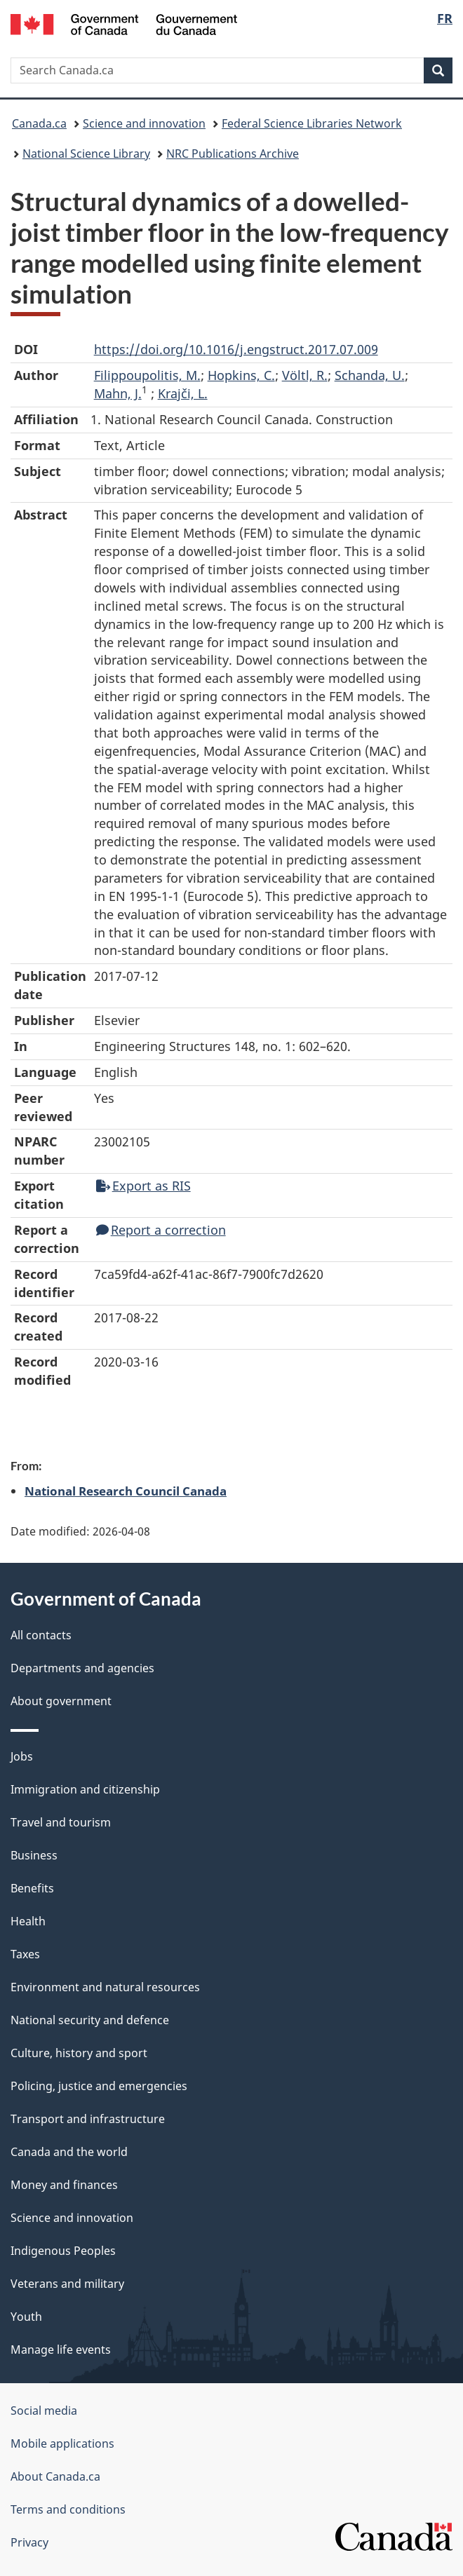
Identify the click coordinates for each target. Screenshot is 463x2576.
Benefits (32, 1888)
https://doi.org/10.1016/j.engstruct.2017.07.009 (236, 349)
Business (34, 1855)
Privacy (29, 2542)
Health (28, 1921)
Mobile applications (62, 2443)
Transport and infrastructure (88, 2119)
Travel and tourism (61, 1822)
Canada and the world (69, 2152)
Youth (26, 2316)
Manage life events (61, 2349)
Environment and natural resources (105, 1987)
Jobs (22, 1756)
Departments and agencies (82, 1668)
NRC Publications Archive (232, 153)
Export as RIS (143, 1185)
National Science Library (86, 153)
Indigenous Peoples (63, 2250)
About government (61, 1701)
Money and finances (64, 2184)
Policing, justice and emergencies (99, 2086)
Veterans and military (67, 2283)
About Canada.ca (55, 2476)
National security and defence (90, 2020)
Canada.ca (39, 123)
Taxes (25, 1954)
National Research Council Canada (126, 1490)
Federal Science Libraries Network (312, 123)
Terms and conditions (68, 2509)
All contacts (41, 1635)
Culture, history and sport (79, 2053)
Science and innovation (144, 123)
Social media (44, 2410)
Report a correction (161, 1229)
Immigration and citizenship (85, 1789)
